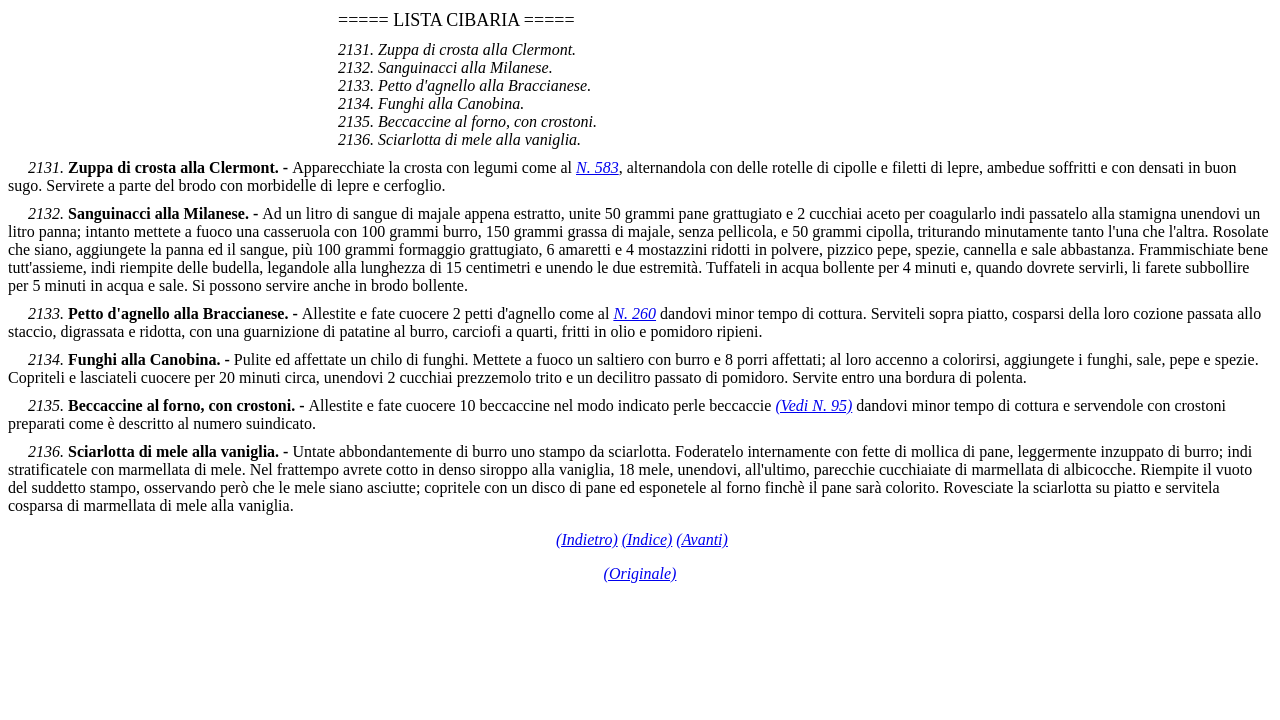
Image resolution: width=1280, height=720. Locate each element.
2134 (44, 359)
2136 (44, 451)
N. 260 (634, 313)
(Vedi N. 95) (813, 405)
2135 (44, 405)
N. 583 (597, 167)
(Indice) (647, 539)
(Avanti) (702, 539)
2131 (44, 167)
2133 (44, 313)
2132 (44, 213)
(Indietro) (587, 539)
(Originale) (640, 573)
